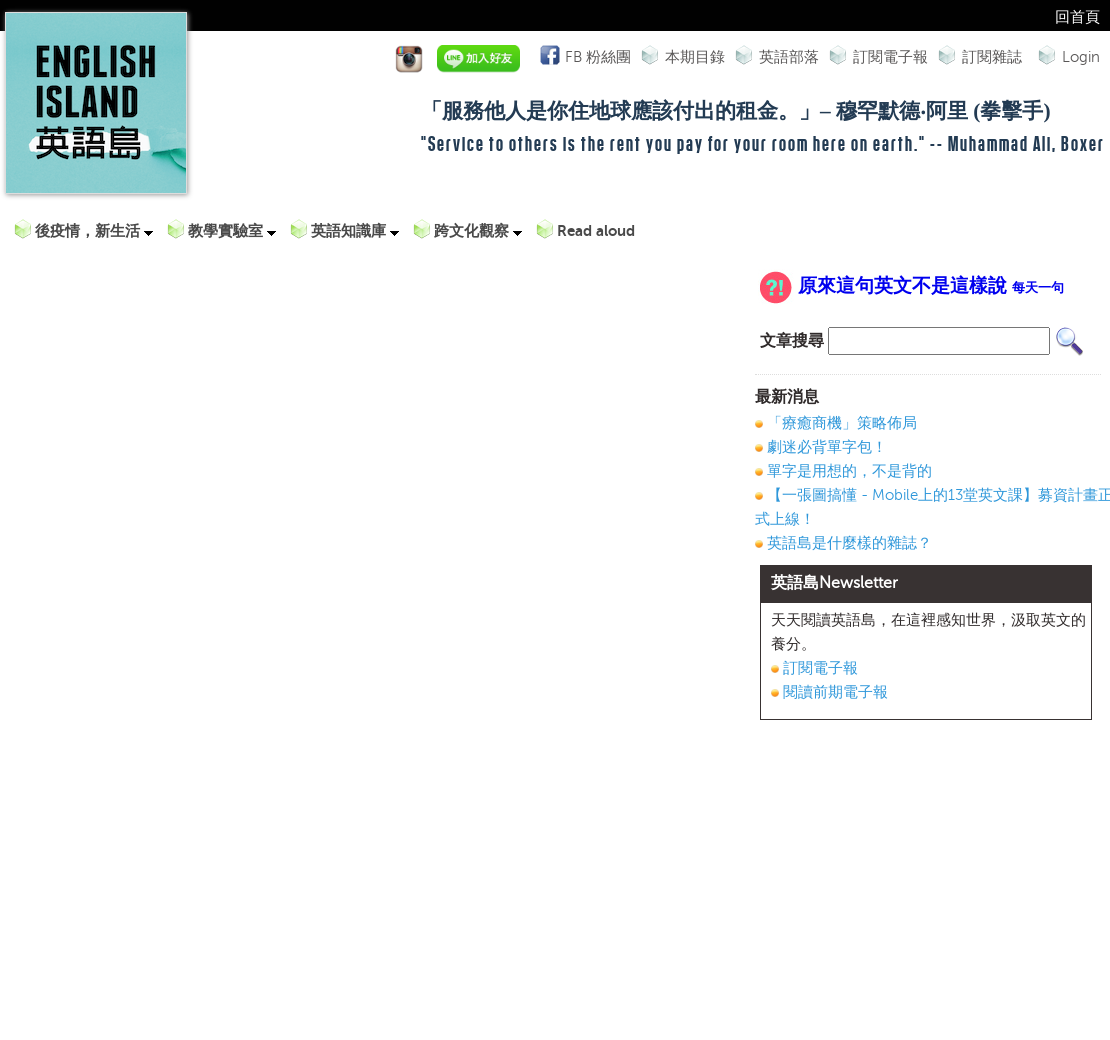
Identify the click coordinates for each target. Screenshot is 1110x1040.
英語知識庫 (355, 230)
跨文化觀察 (478, 230)
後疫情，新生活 (94, 230)
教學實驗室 (232, 230)
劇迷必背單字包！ (827, 447)
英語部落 (789, 57)
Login (1081, 57)
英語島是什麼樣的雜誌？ (849, 543)
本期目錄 (695, 57)
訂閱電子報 (890, 57)
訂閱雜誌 (992, 57)
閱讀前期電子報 (835, 692)
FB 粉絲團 (595, 55)
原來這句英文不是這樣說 (931, 286)
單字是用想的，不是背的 (849, 471)
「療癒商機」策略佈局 (842, 423)
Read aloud (596, 230)
